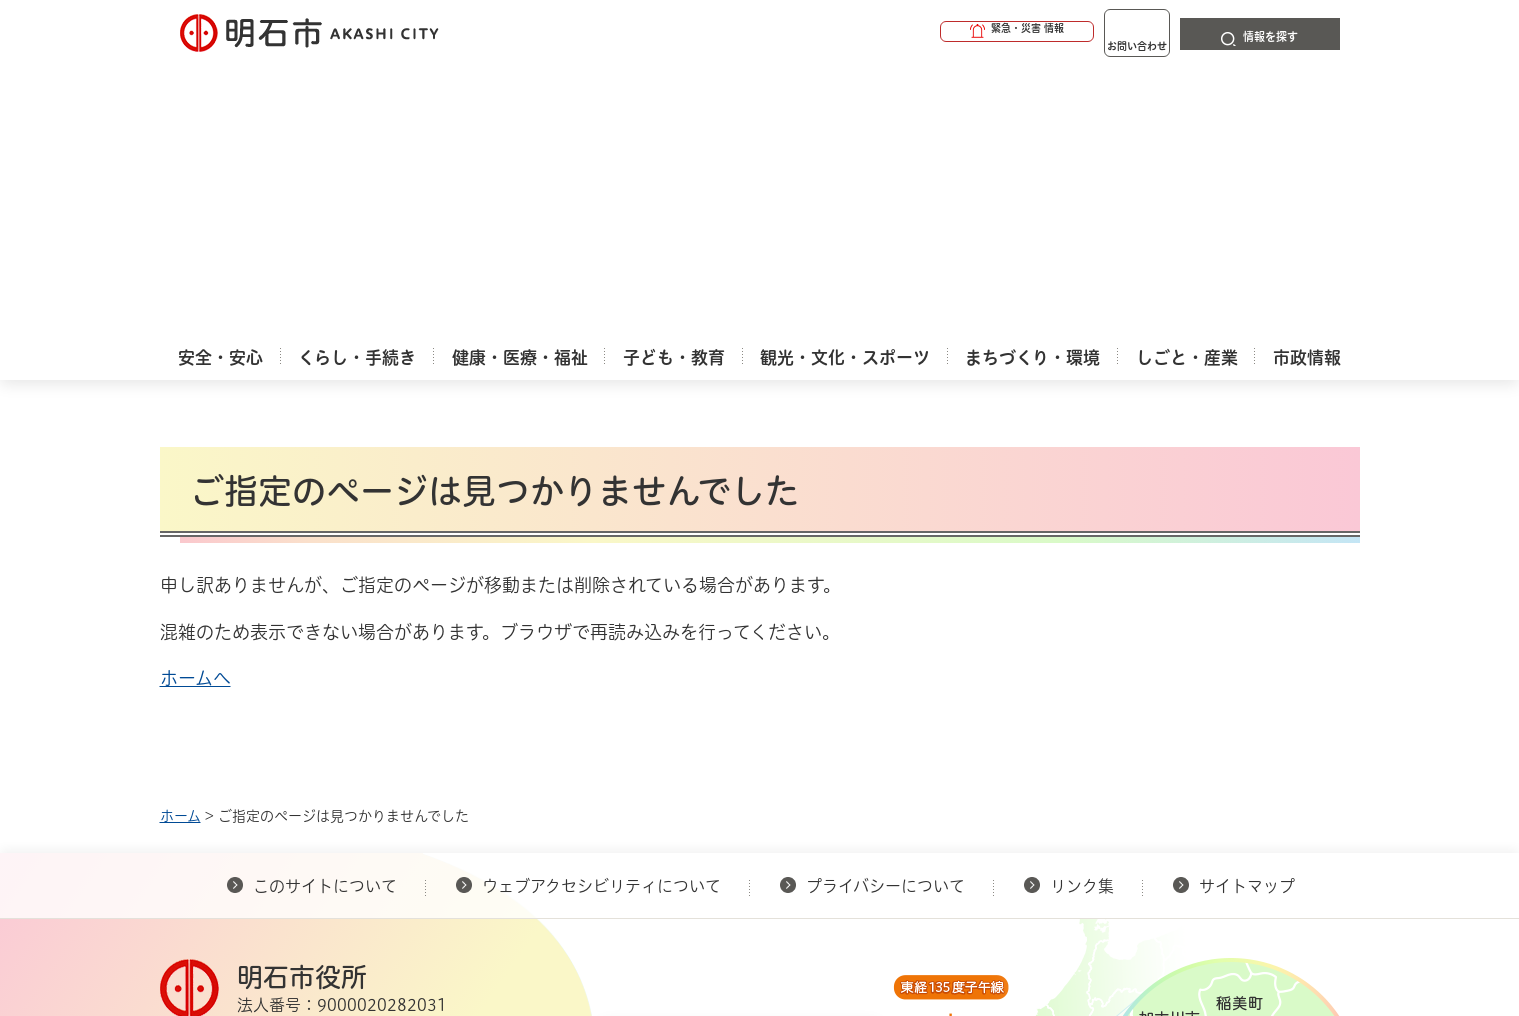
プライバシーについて (885, 613)
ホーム (180, 543)
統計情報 (820, 916)
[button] (940, 32)
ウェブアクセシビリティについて (601, 613)
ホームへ (195, 405)
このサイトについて (325, 613)
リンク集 (1082, 613)
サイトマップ (1247, 613)
